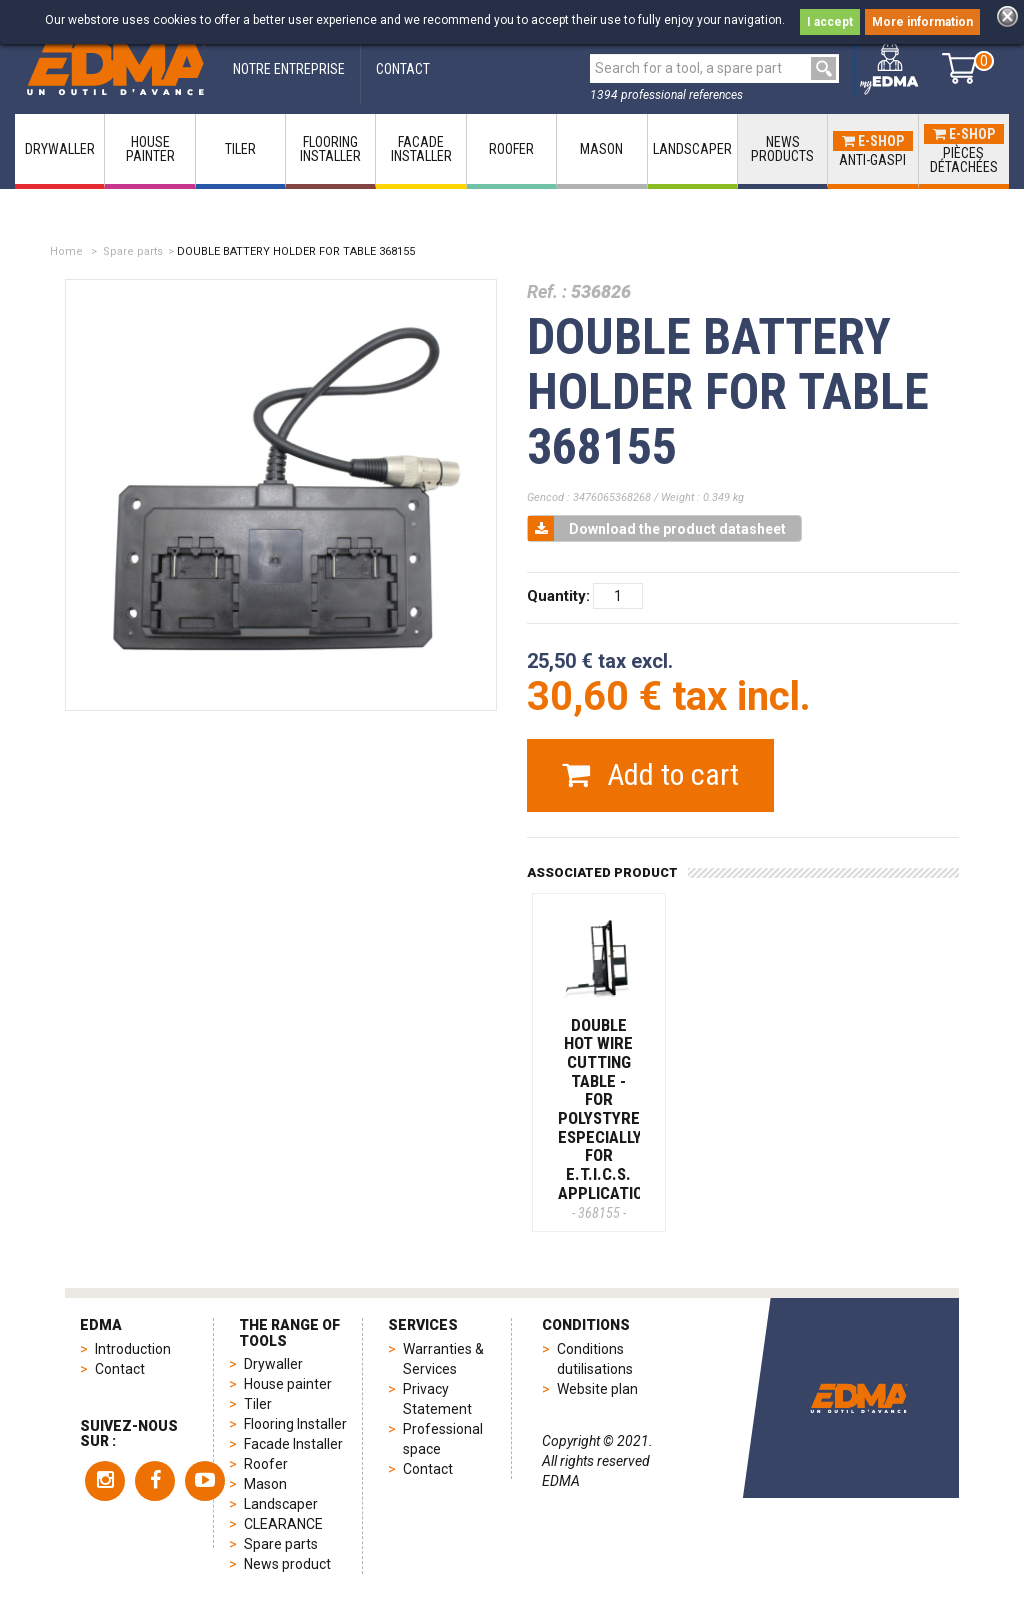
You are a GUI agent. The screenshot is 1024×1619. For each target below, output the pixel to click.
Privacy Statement (437, 1399)
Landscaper (281, 1504)
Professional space (443, 1439)
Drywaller (273, 1364)
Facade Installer (293, 1444)
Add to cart (650, 774)
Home (66, 251)
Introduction (133, 1349)
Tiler (258, 1404)
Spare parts (133, 251)
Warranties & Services (443, 1359)
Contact (120, 1369)
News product (287, 1564)
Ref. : (547, 291)
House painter (288, 1384)
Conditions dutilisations (595, 1359)
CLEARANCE (283, 1524)
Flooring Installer (295, 1424)
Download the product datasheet (657, 528)
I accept (830, 22)
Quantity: (558, 596)
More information (922, 22)
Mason (265, 1484)
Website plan (597, 1389)
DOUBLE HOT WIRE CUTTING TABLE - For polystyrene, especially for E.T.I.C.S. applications (610, 1118)
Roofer (266, 1464)
